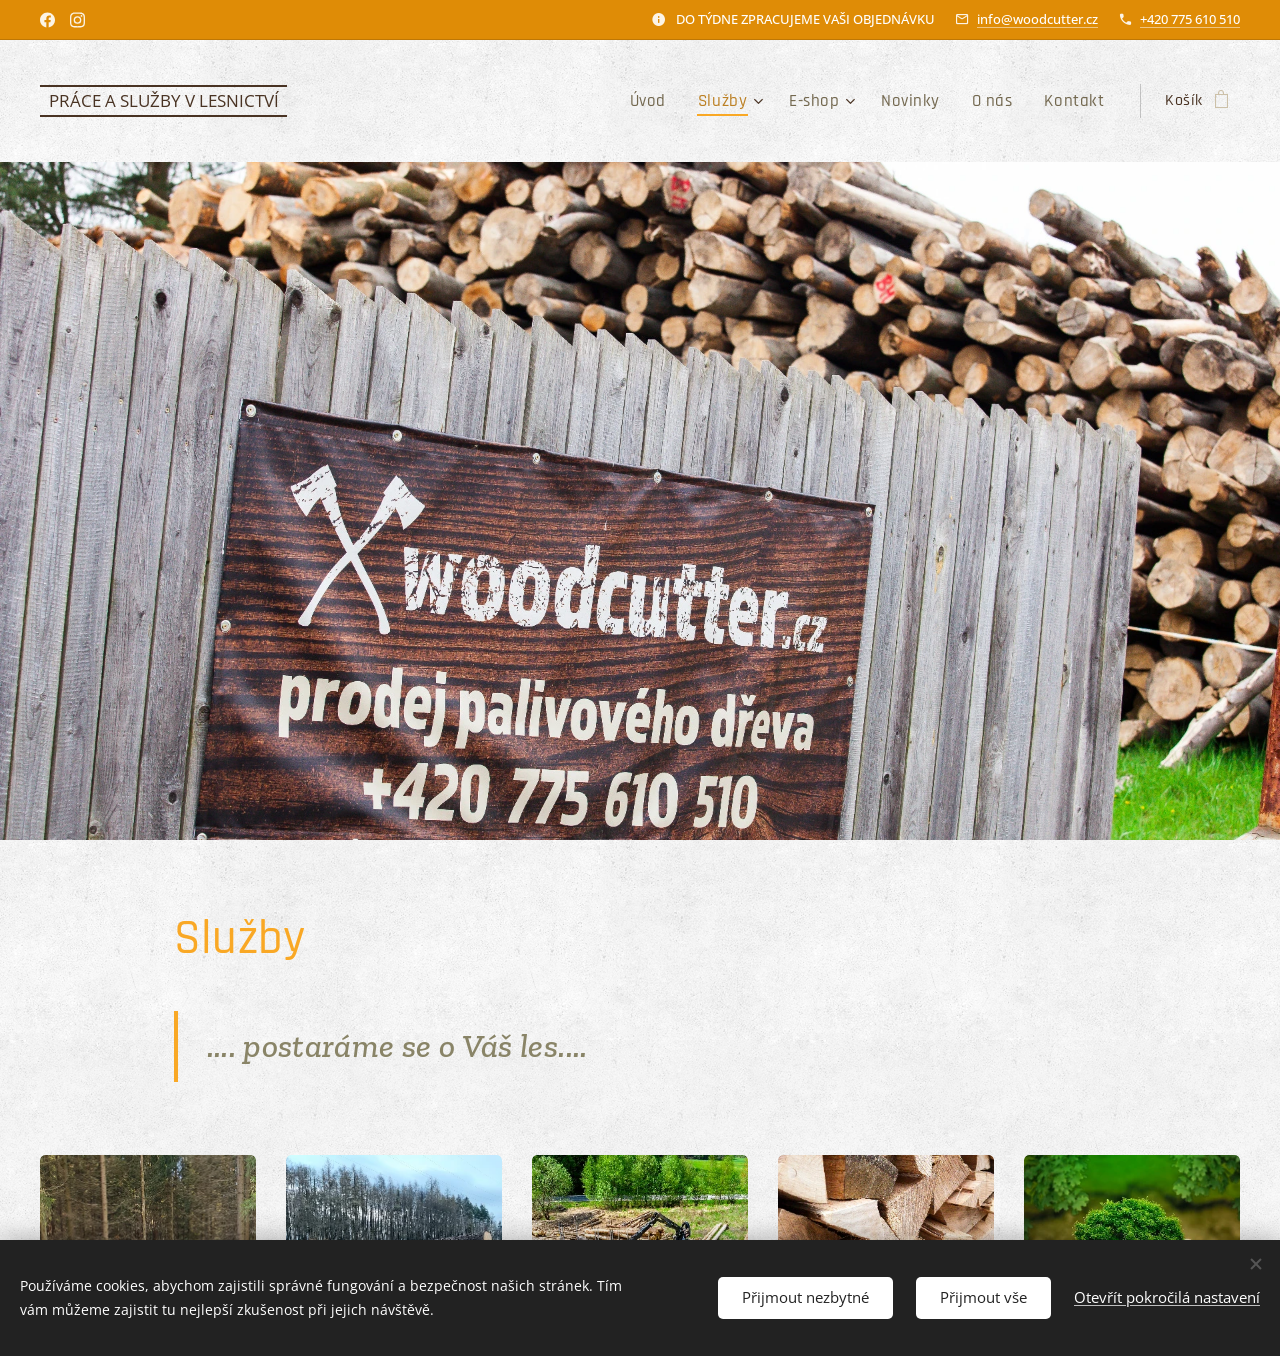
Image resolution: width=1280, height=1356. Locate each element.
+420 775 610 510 (1190, 19)
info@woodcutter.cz (1037, 19)
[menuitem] (672, 101)
